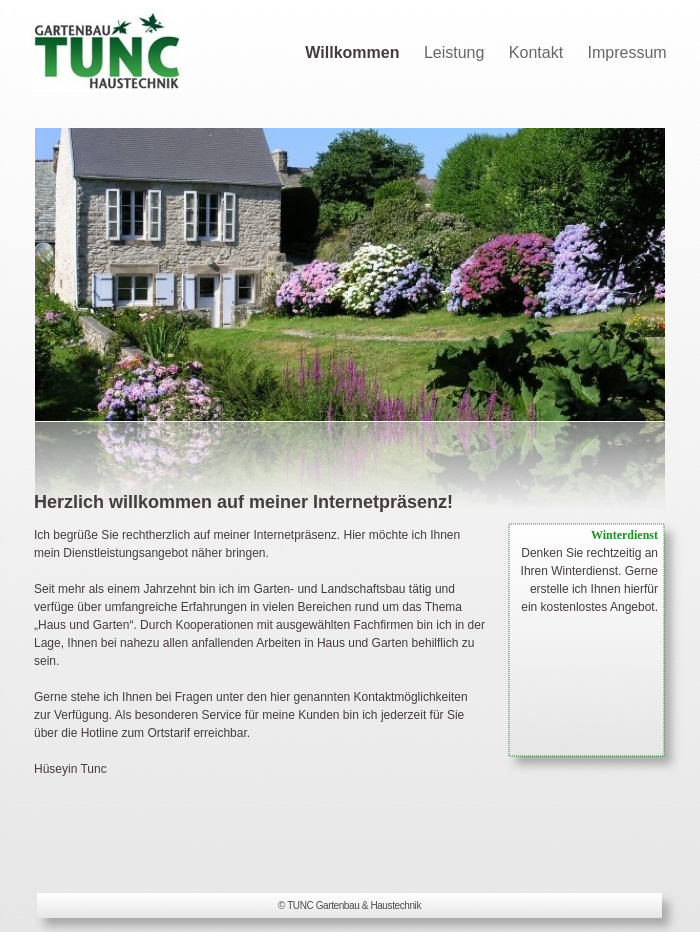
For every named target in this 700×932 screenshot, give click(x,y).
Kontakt (538, 52)
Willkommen (354, 52)
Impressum (627, 52)
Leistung (456, 52)
